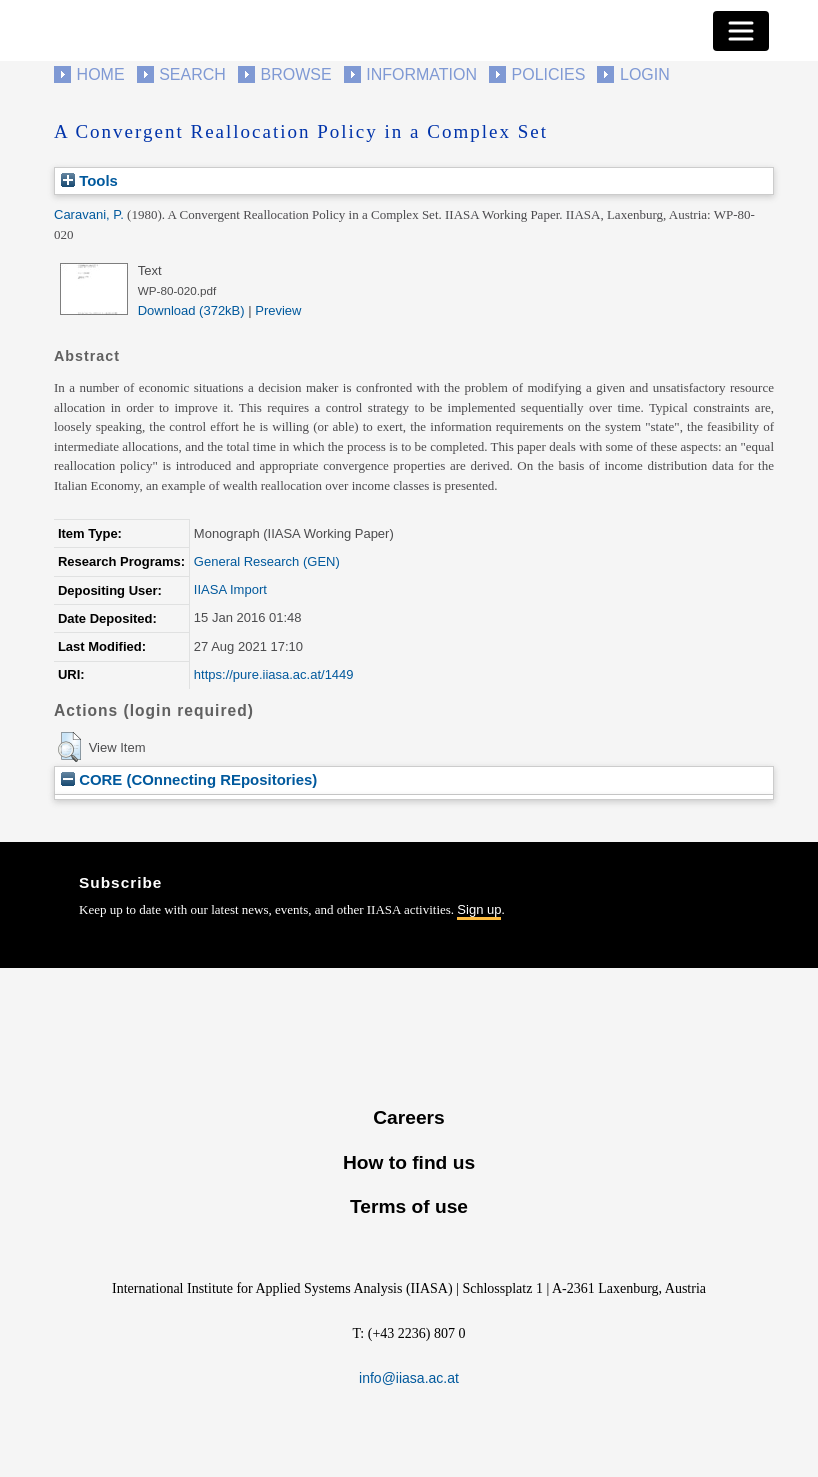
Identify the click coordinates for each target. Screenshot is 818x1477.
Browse (295, 74)
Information (421, 74)
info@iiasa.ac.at (409, 1378)
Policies (549, 74)
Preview (278, 310)
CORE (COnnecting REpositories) (189, 779)
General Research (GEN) (267, 561)
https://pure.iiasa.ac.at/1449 (274, 674)
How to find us (409, 1162)
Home (101, 74)
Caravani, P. (89, 214)
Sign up (479, 909)
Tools (89, 180)
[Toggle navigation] (741, 31)
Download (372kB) (191, 310)
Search (192, 74)
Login (645, 74)
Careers (408, 1117)
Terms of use (409, 1206)
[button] (69, 747)
